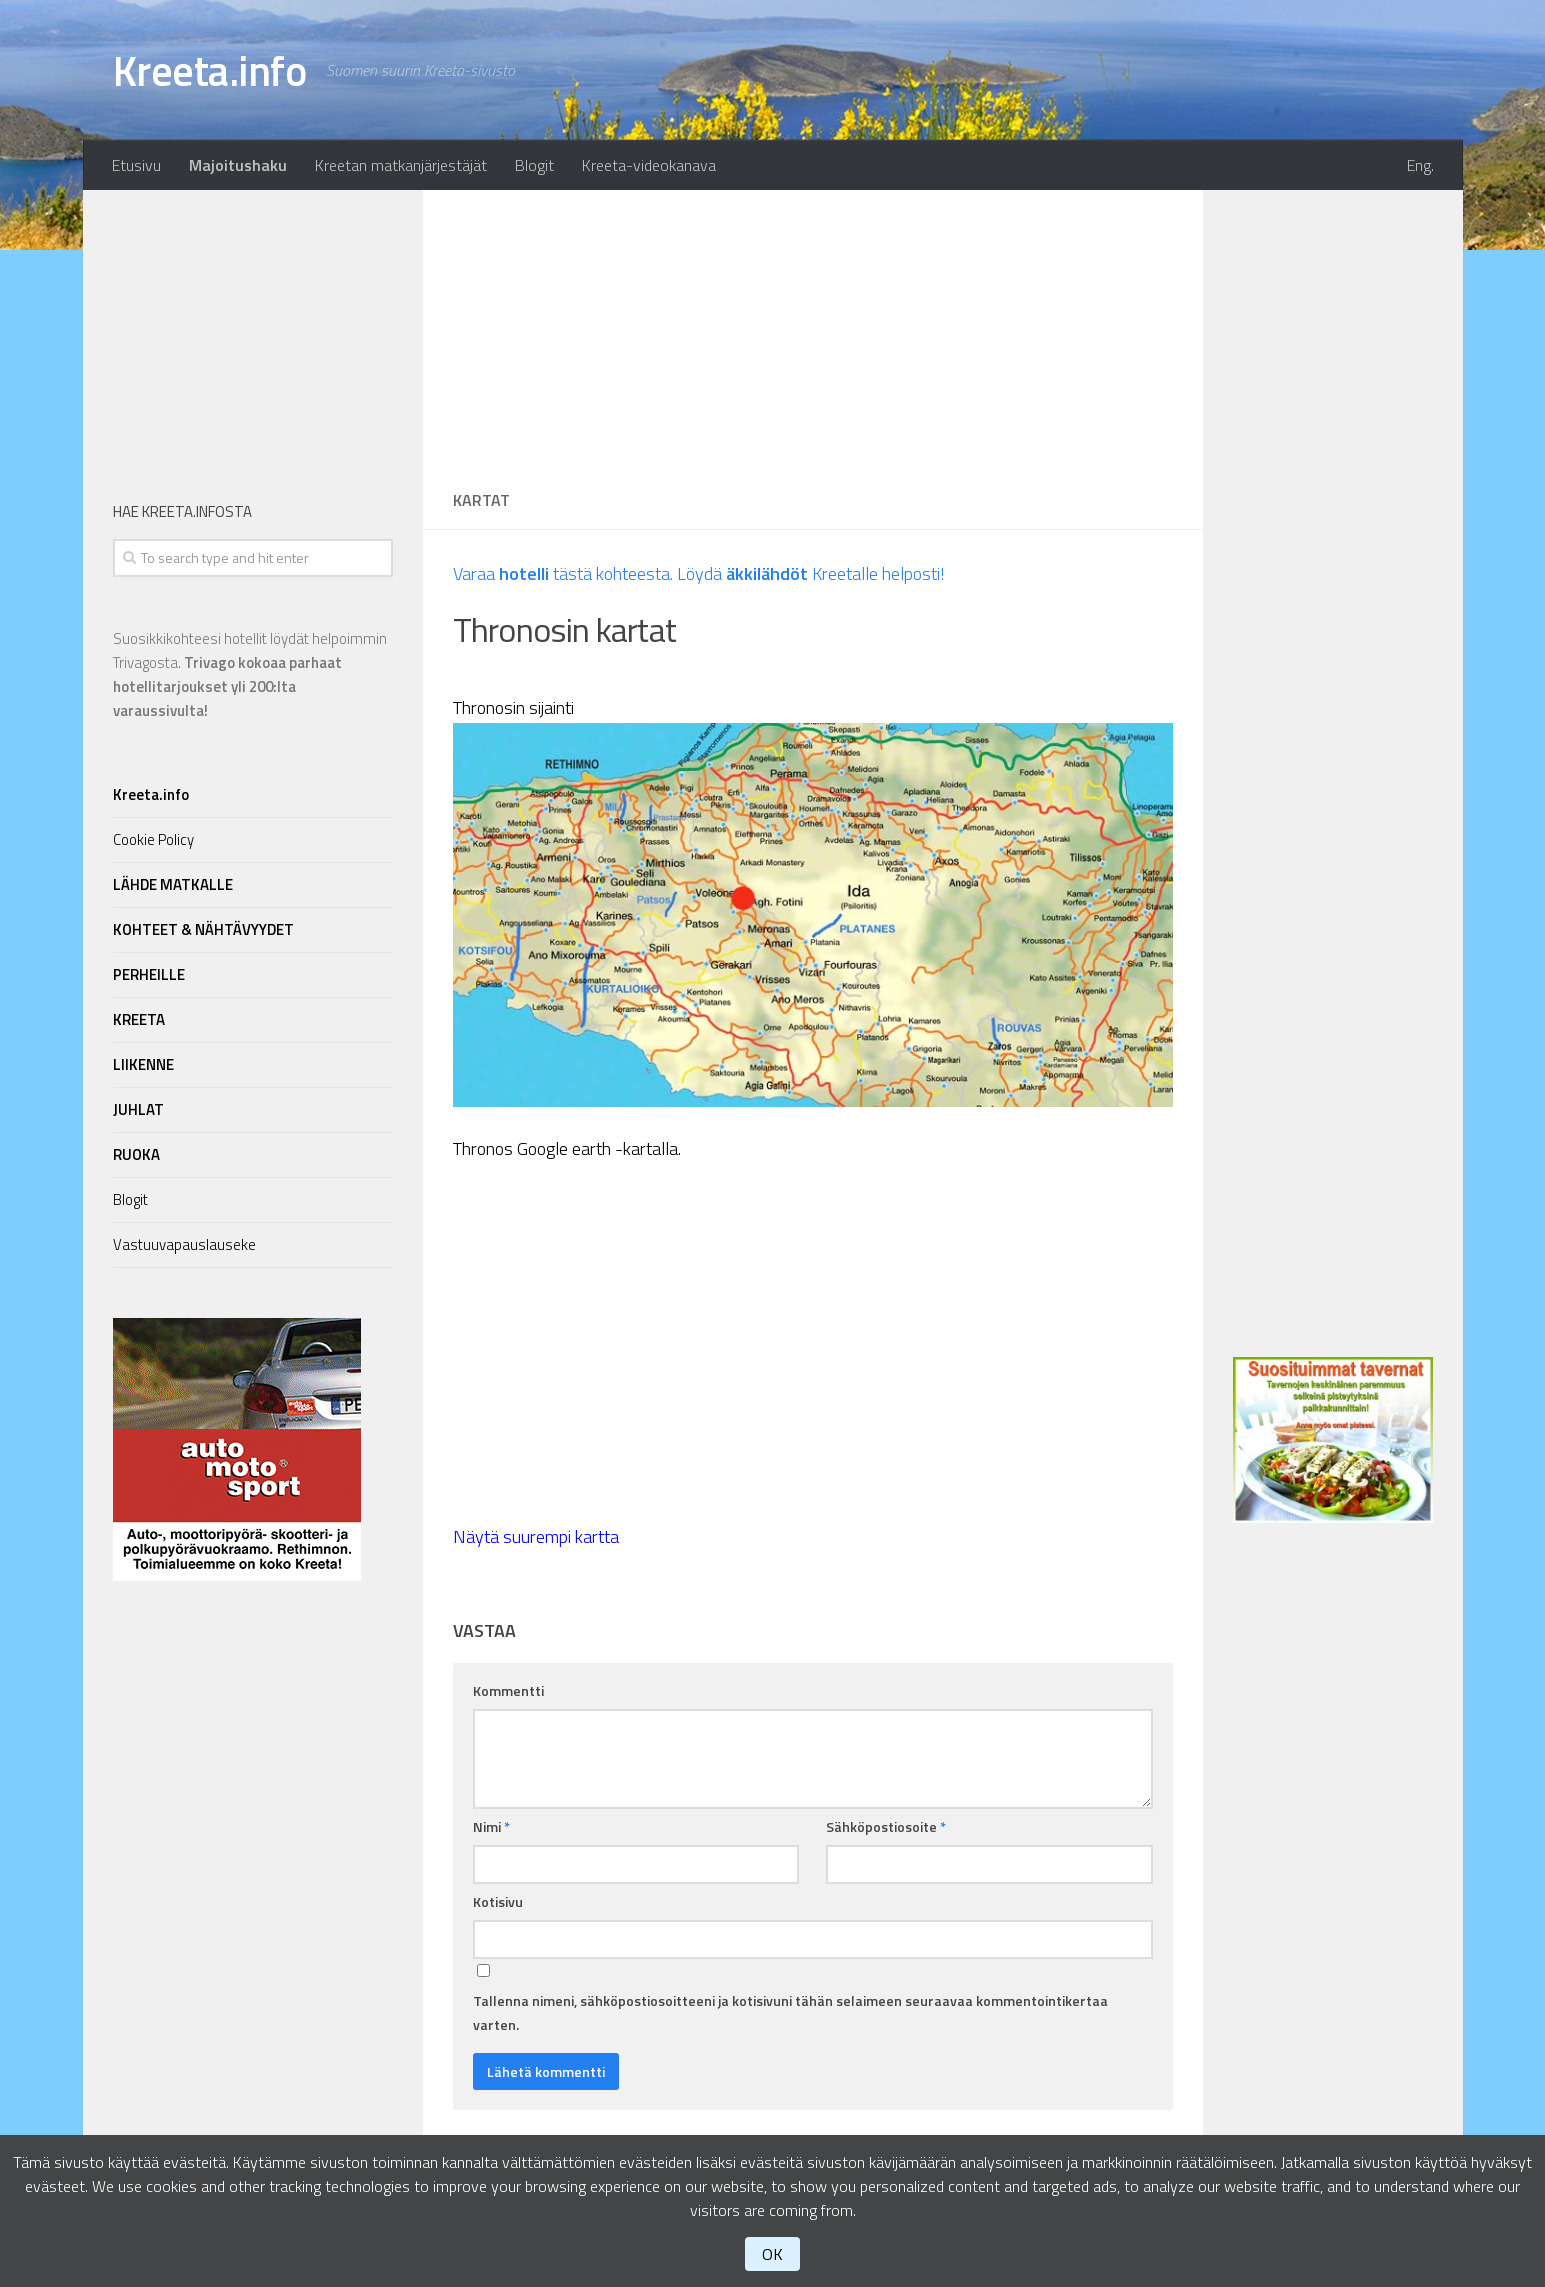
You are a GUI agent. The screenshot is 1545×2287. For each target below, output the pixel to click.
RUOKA (136, 1154)
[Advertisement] (813, 330)
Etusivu (136, 165)
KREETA (139, 1019)
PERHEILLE (149, 974)
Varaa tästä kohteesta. (563, 573)
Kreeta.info (210, 70)
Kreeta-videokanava (649, 165)
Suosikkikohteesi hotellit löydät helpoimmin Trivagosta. (250, 674)
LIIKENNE (143, 1064)
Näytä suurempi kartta (536, 1536)
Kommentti (508, 1690)
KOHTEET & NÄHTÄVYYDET (203, 929)
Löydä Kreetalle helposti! (811, 573)
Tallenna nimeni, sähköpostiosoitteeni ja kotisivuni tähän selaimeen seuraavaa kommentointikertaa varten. (790, 2012)
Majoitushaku (238, 165)
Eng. (1420, 165)
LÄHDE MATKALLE (173, 884)
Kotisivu (498, 1901)
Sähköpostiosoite (886, 1826)
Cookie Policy (153, 839)
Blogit (534, 165)
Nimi (491, 1826)
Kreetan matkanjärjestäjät (401, 165)
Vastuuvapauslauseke (184, 1244)
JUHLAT (138, 1109)
